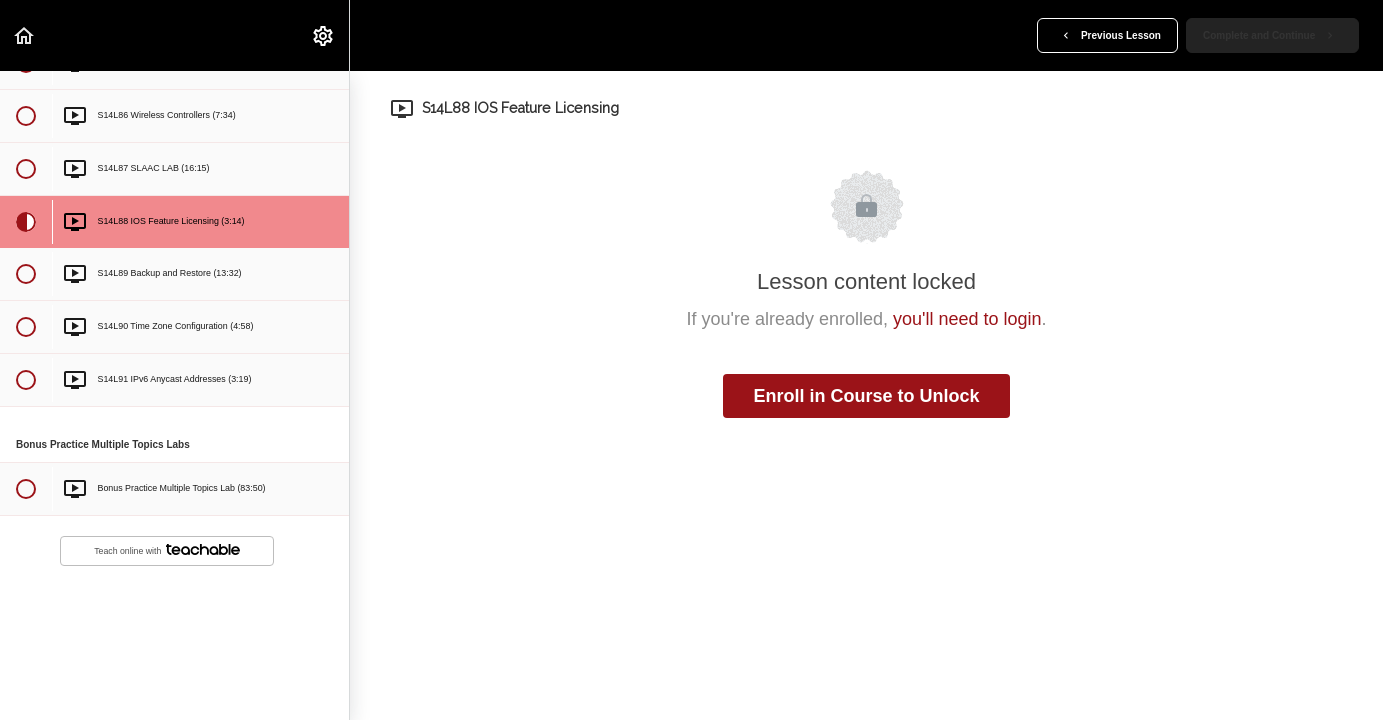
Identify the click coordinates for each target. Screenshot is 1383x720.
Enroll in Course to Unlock (866, 396)
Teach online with (167, 550)
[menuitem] (324, 35)
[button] (25, 35)
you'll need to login (967, 319)
